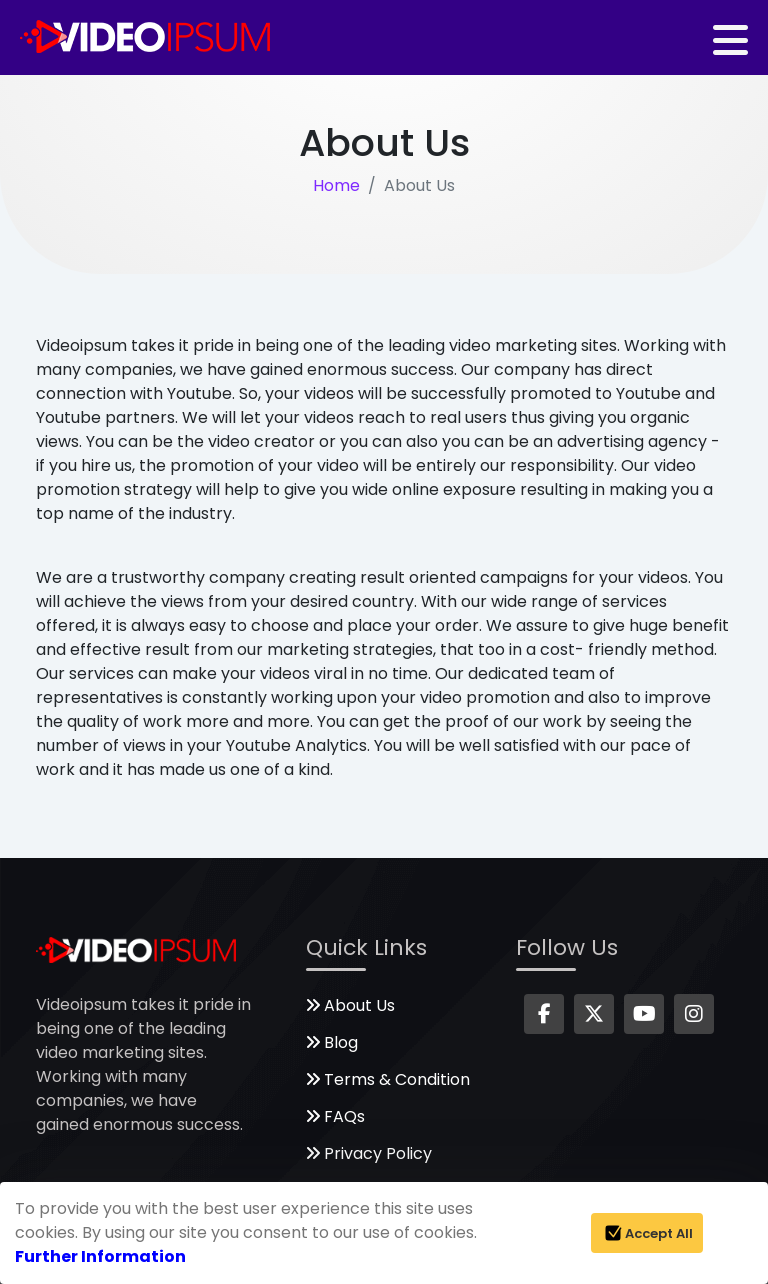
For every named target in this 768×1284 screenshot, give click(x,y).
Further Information (100, 1256)
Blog (332, 1042)
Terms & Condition (388, 1079)
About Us (350, 1005)
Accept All (647, 1233)
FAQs (335, 1116)
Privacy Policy (369, 1153)
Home (336, 185)
